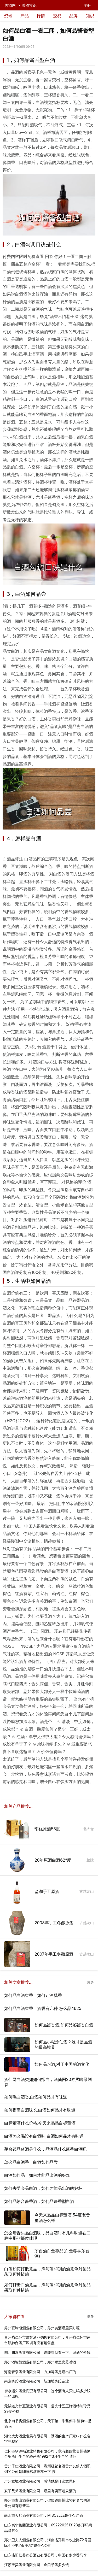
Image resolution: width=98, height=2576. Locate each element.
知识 (90, 15)
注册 (87, 5)
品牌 (73, 15)
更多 (90, 1982)
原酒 (60, 606)
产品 (24, 15)
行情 (41, 15)
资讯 (8, 15)
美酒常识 (29, 5)
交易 (57, 15)
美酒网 (10, 5)
